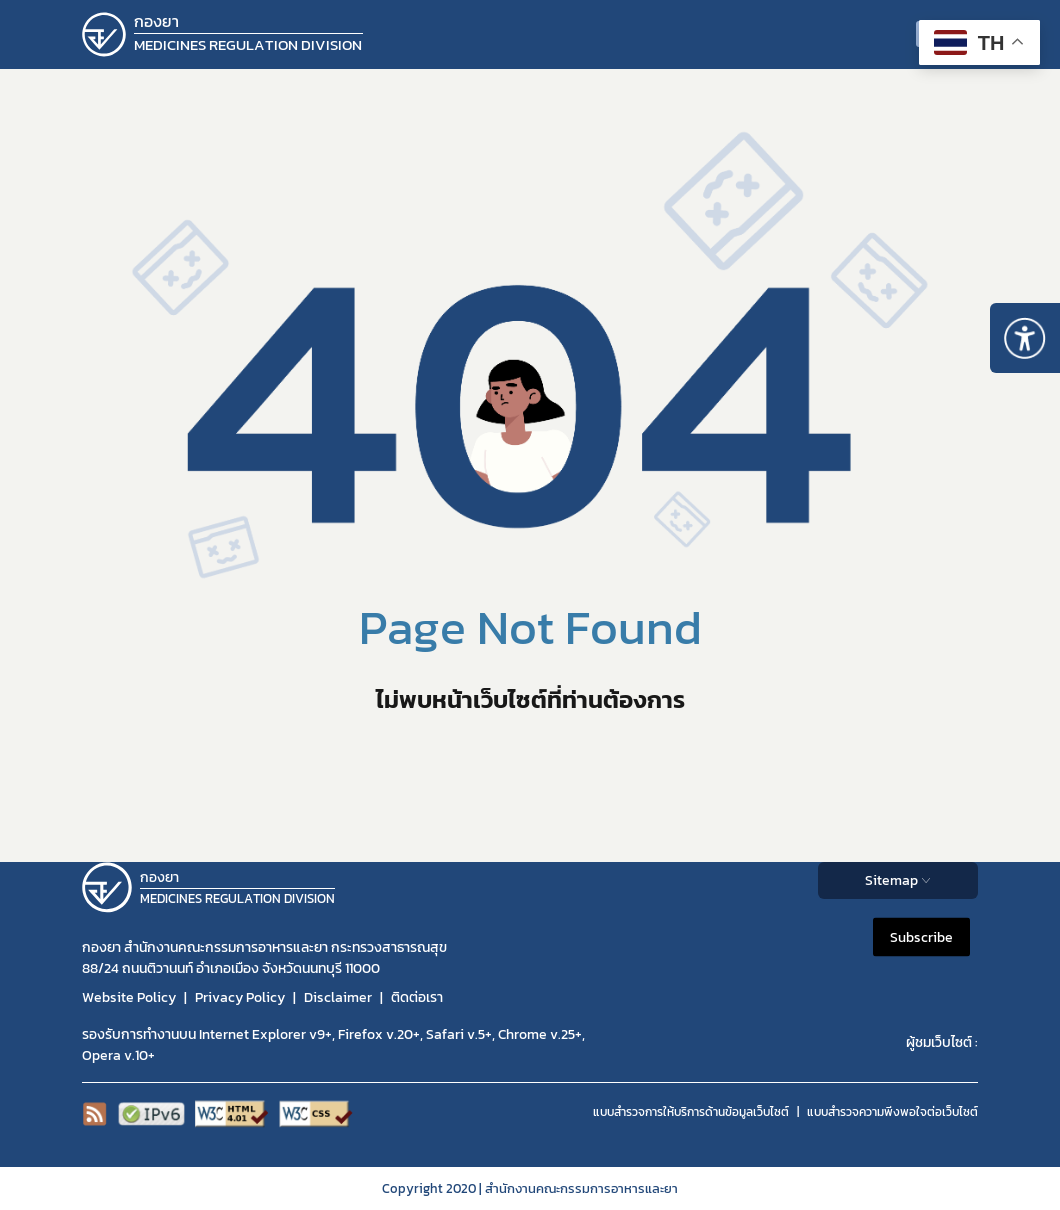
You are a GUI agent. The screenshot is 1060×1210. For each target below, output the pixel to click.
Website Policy (129, 997)
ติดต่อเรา (417, 997)
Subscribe (921, 936)
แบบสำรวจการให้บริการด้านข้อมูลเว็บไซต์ (691, 1112)
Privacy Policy (240, 997)
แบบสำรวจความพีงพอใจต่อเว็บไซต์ (892, 1112)
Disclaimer (338, 997)
